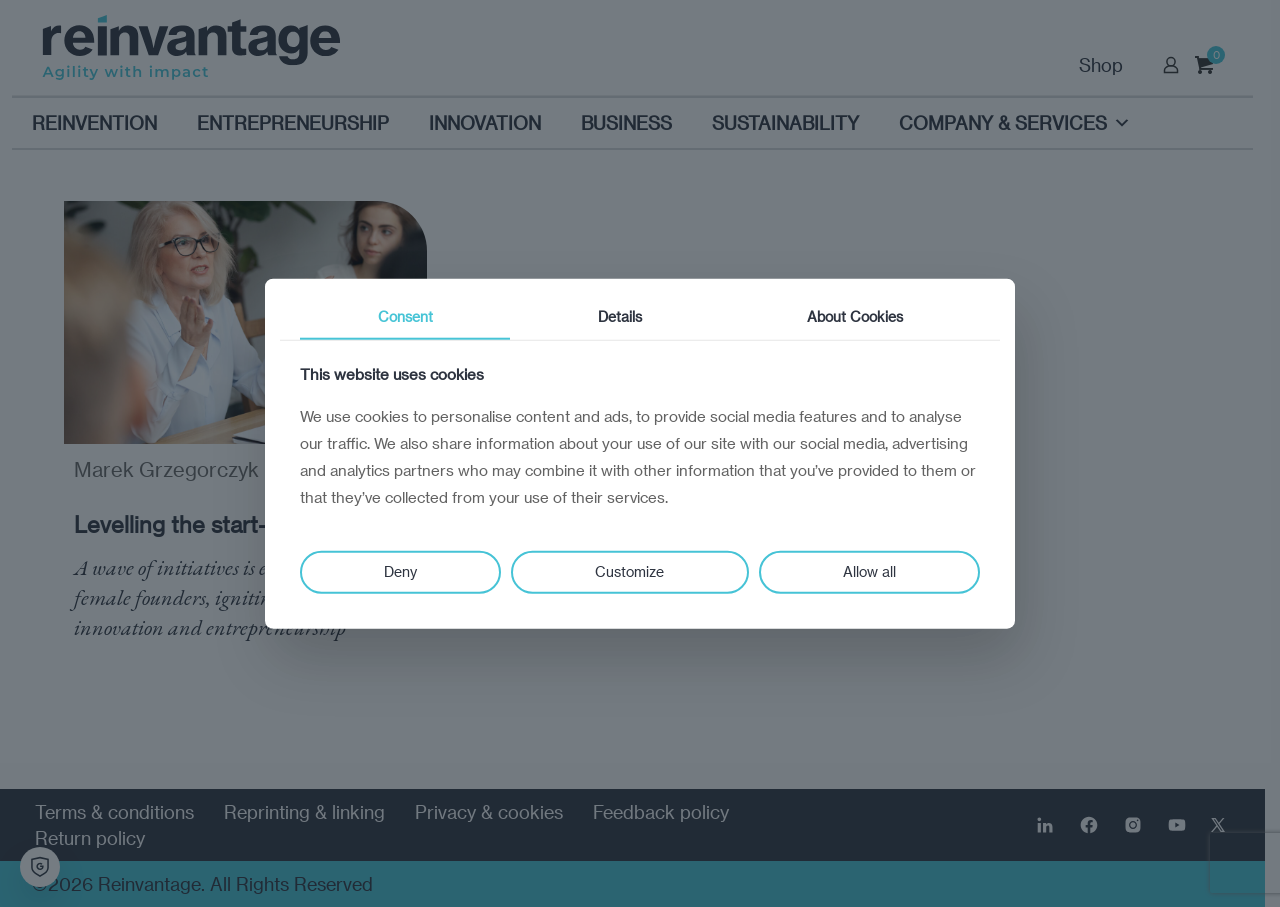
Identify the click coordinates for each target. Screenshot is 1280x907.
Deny (400, 571)
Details (620, 315)
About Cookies (855, 315)
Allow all (869, 571)
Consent (405, 315)
